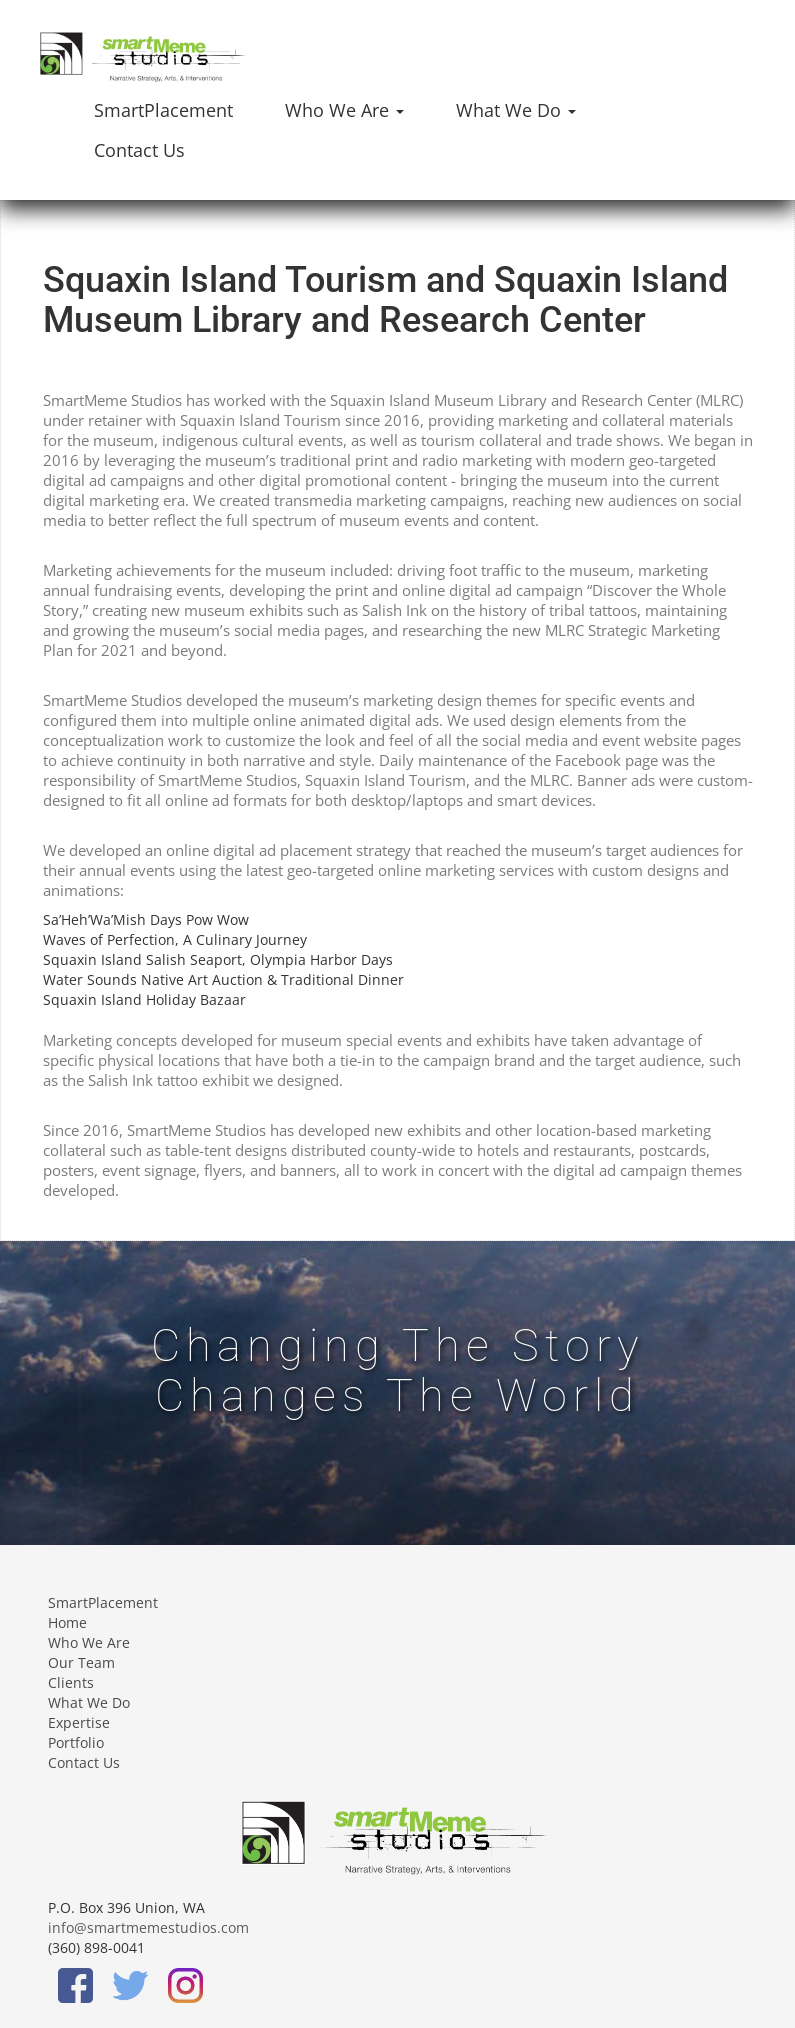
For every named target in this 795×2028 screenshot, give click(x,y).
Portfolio (76, 1742)
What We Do (89, 1702)
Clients (71, 1682)
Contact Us (139, 150)
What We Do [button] (516, 110)
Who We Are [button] (344, 110)
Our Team (81, 1662)
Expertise (79, 1722)
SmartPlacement (163, 110)
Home (67, 1622)
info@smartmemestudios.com (148, 1927)
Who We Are (89, 1642)
